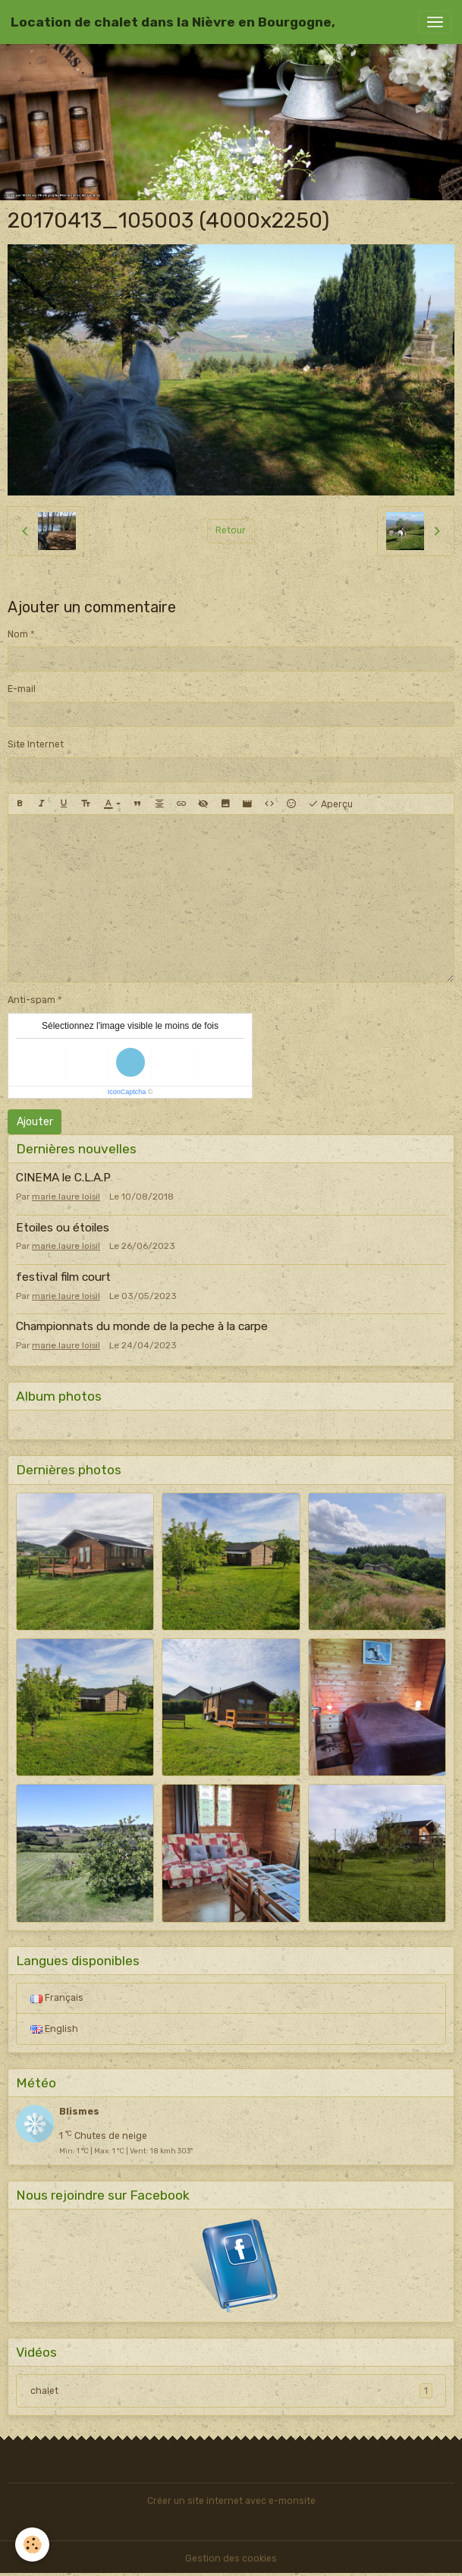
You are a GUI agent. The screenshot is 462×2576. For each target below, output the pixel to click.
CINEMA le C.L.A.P (63, 1177)
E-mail (22, 689)
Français (56, 1998)
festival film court (63, 1277)
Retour (230, 530)
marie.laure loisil (66, 1196)
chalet (231, 2390)
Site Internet (36, 744)
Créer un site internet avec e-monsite (231, 2501)
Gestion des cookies (231, 2558)
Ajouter (35, 1121)
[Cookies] (32, 2544)
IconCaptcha (127, 1092)
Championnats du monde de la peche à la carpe (142, 1326)
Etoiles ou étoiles (62, 1228)
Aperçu (330, 804)
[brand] (173, 22)
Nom (18, 634)
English (54, 2029)
